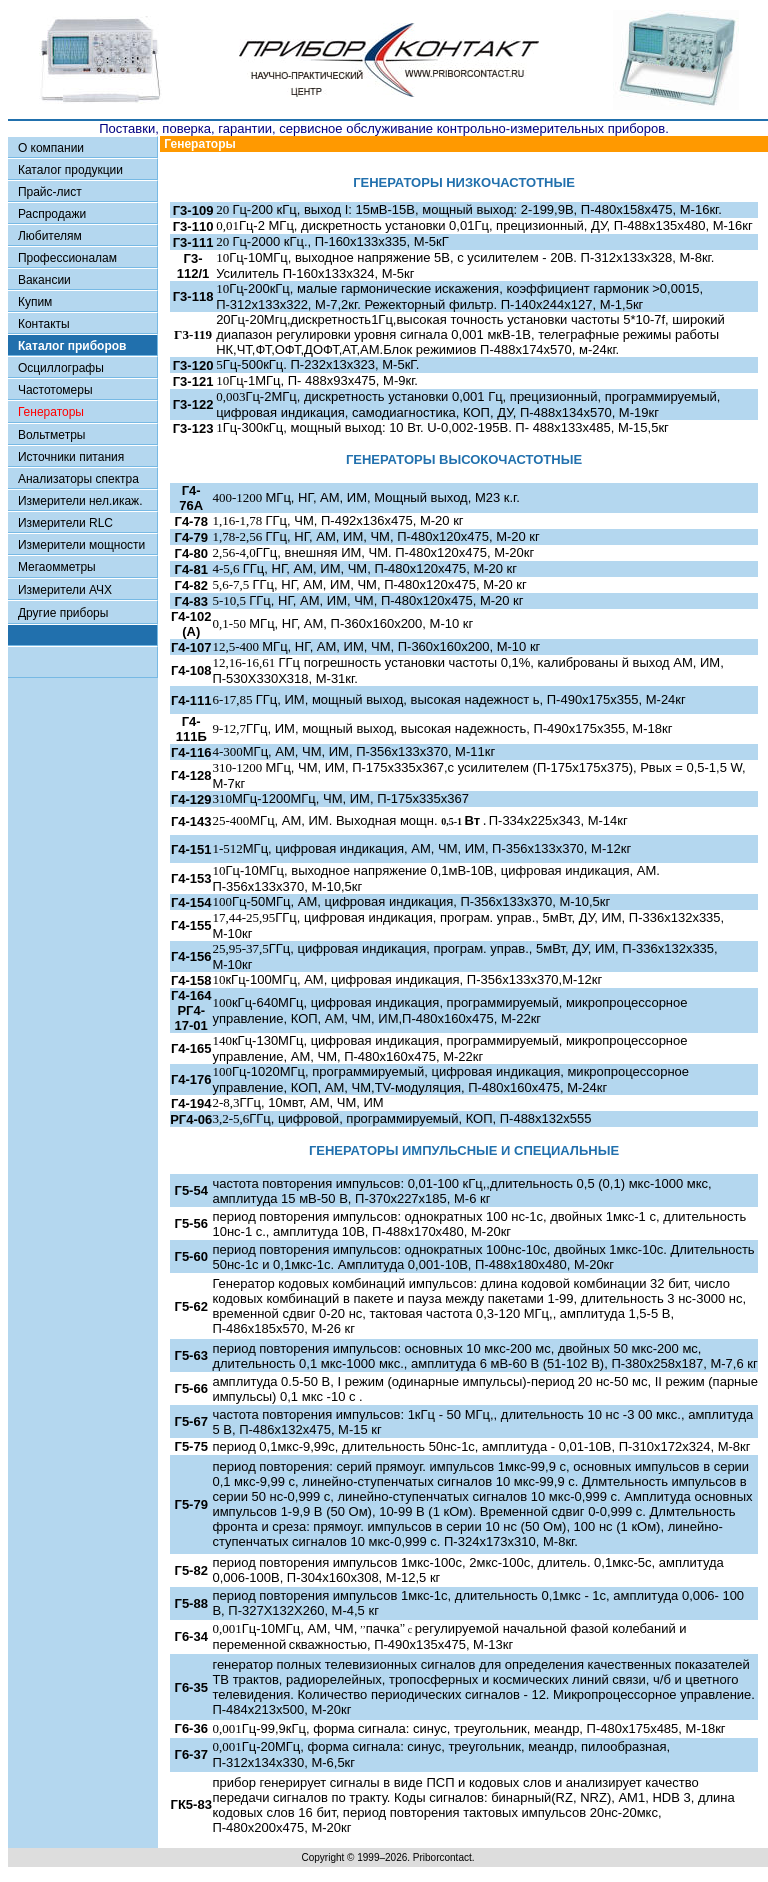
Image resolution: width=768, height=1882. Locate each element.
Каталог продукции (70, 170)
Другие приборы (63, 613)
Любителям (50, 236)
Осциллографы (61, 368)
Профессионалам (67, 258)
